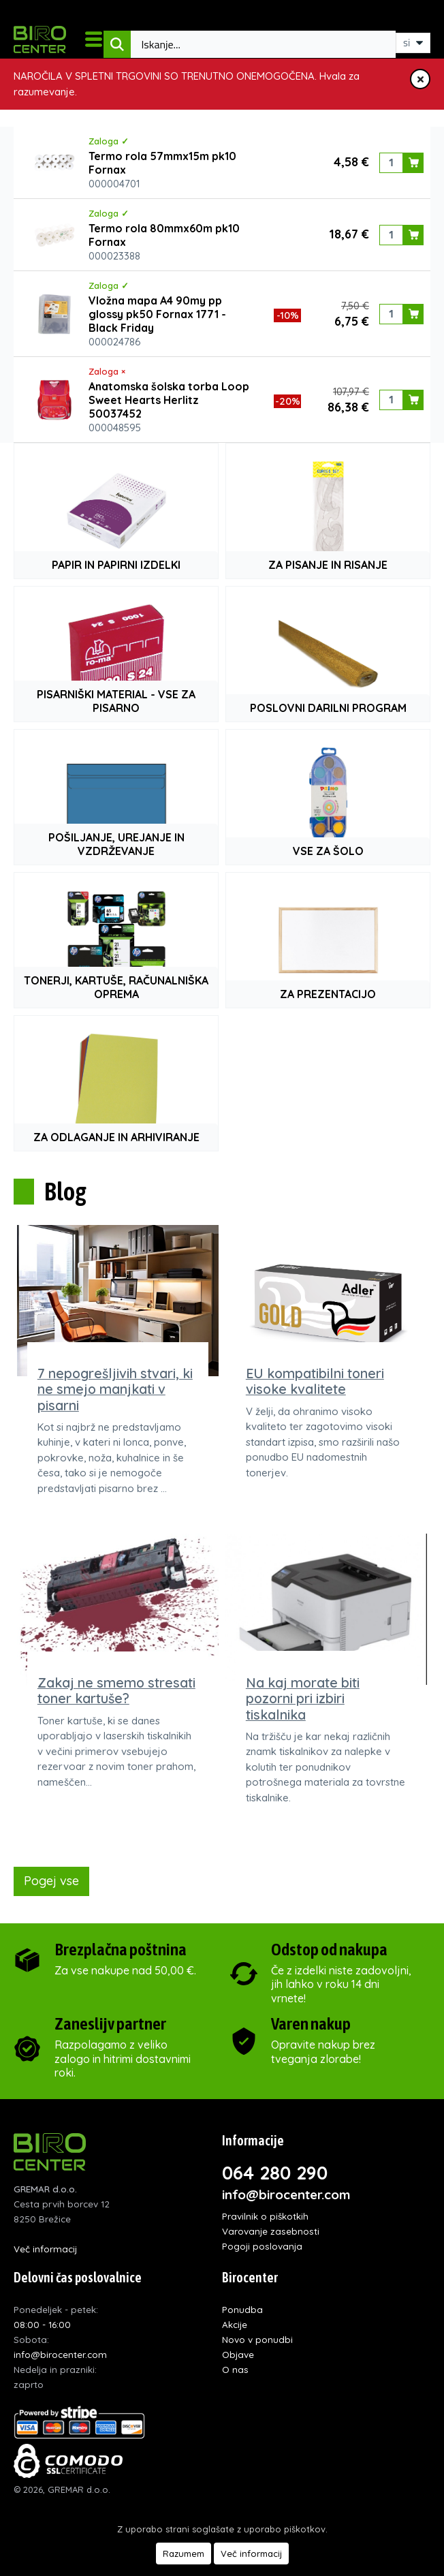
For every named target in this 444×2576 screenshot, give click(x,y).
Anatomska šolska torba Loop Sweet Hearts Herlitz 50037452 (169, 399)
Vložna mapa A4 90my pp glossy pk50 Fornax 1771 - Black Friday (157, 314)
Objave (238, 2354)
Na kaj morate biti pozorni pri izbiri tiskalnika (303, 1698)
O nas (235, 2369)
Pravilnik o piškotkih (265, 2216)
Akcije (234, 2324)
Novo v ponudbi (257, 2339)
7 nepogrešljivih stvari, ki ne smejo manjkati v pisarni (115, 1389)
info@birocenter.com (286, 2194)
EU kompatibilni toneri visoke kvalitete (315, 1381)
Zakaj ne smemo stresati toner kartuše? (116, 1690)
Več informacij (45, 2248)
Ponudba (242, 2309)
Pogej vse (51, 1881)
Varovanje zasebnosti (270, 2231)
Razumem (183, 2553)
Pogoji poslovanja (262, 2246)
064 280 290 (275, 2172)
